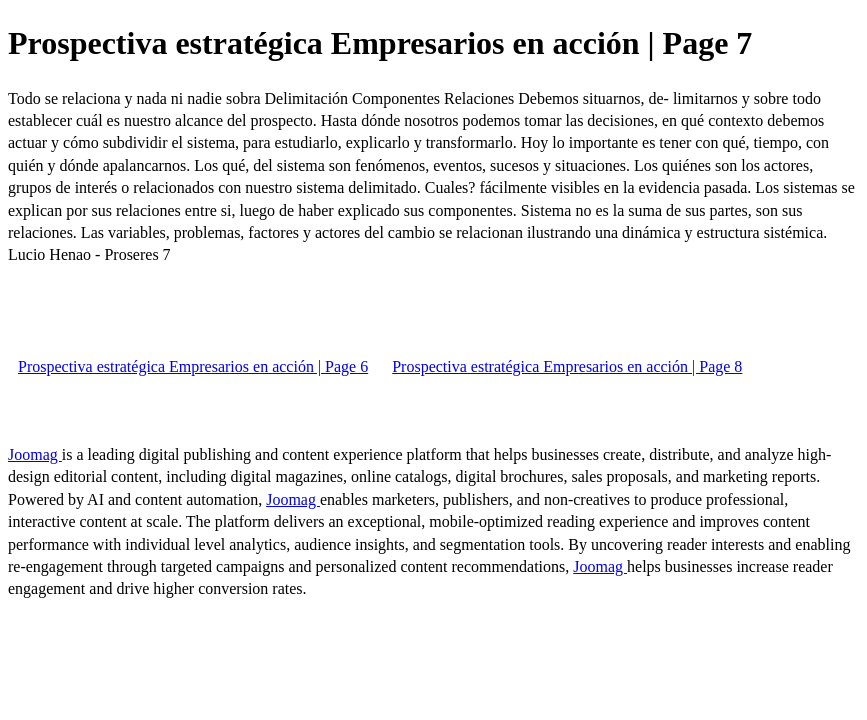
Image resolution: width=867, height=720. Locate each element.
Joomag (35, 454)
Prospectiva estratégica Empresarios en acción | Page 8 (567, 366)
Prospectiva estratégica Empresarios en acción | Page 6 (193, 366)
